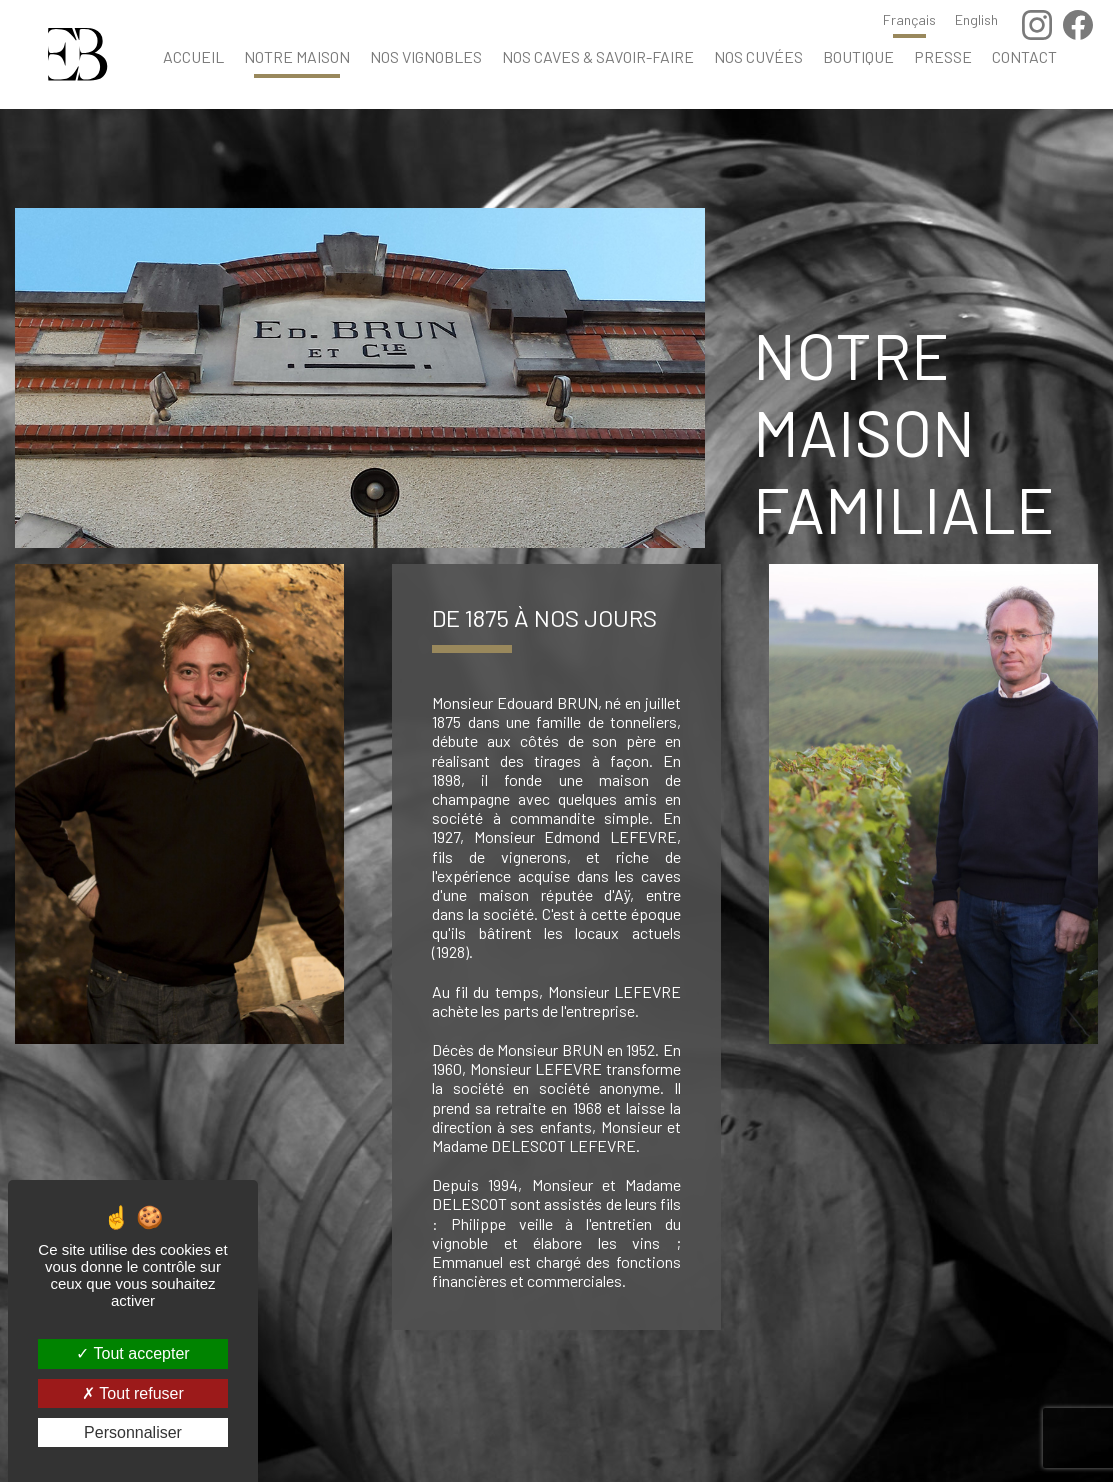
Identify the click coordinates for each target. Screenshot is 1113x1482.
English (976, 20)
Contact (1024, 56)
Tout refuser (133, 1393)
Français (909, 20)
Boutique (858, 56)
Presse (943, 56)
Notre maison (297, 56)
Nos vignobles (426, 56)
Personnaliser (133, 1432)
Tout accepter (132, 1353)
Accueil (193, 56)
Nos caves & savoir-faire (598, 56)
